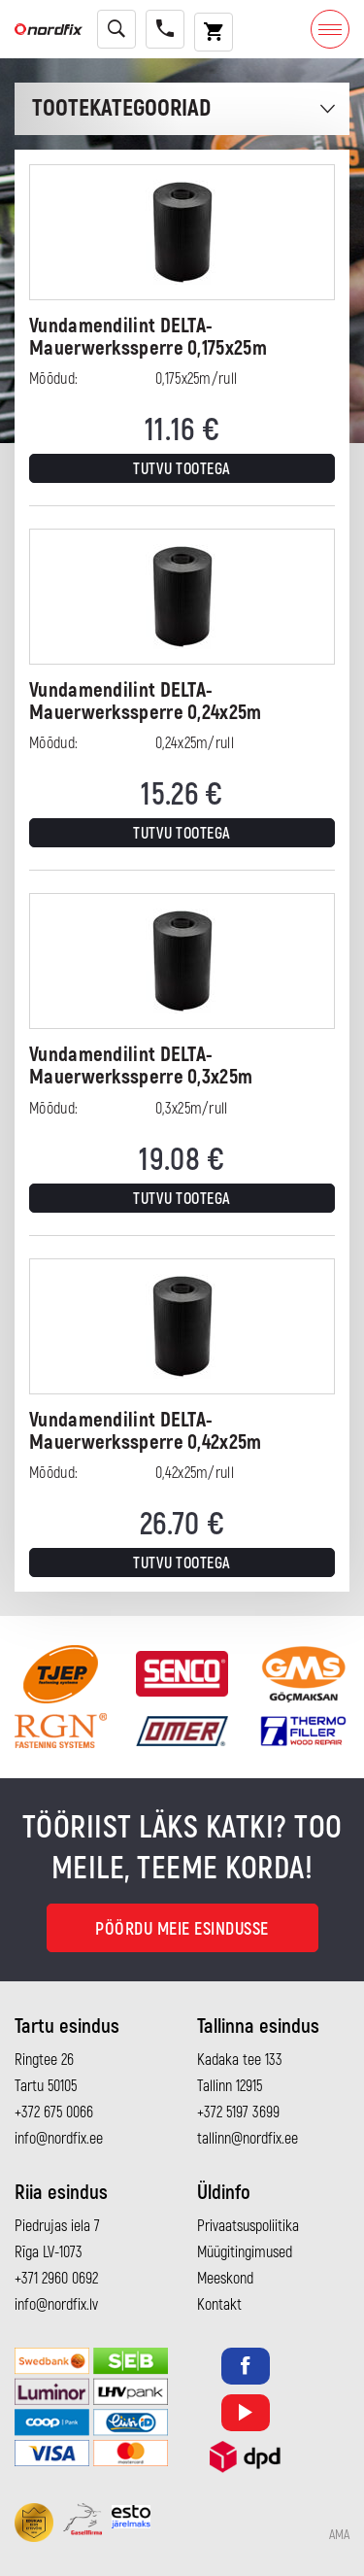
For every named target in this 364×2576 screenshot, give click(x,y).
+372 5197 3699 (238, 2112)
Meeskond (225, 2278)
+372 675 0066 (54, 2112)
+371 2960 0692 (56, 2278)
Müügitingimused (244, 2252)
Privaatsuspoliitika (248, 2226)
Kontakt (219, 2305)
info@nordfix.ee (59, 2138)
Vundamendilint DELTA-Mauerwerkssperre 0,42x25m (145, 1431)
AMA (339, 2535)
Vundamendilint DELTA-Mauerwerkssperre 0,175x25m (148, 337)
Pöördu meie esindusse (182, 1929)
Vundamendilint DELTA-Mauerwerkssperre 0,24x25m (145, 701)
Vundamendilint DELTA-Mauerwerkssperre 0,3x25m (140, 1066)
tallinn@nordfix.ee (247, 2138)
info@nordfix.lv (56, 2305)
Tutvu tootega (182, 469)
